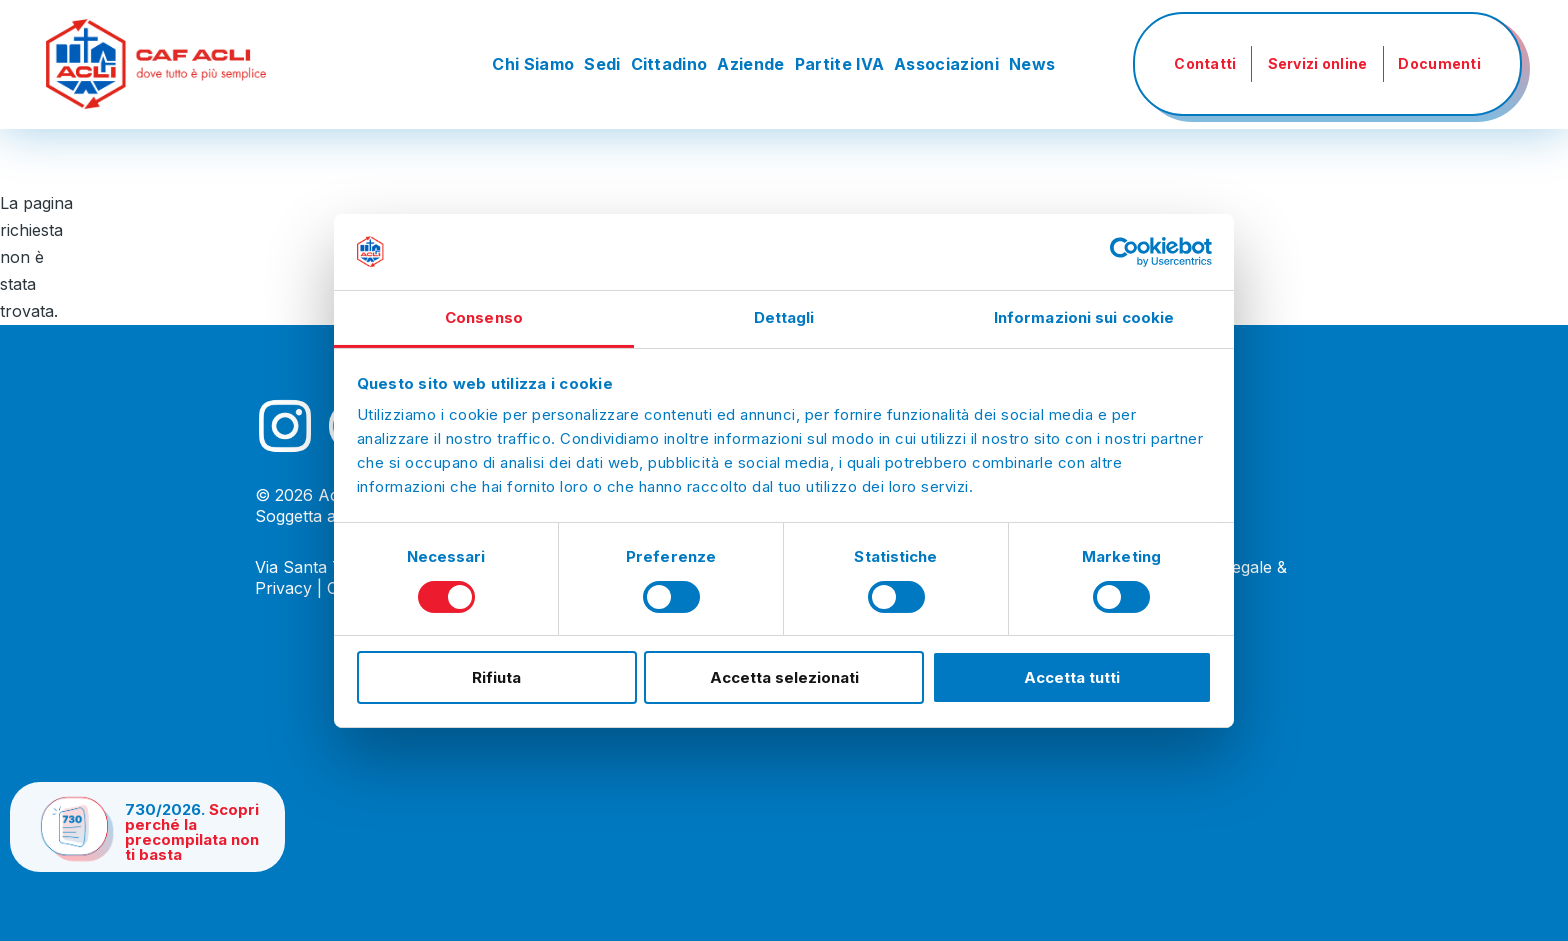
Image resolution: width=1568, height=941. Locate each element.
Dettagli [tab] (784, 317)
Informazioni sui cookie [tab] (1084, 317)
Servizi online (1318, 63)
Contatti (1205, 63)
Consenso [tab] (484, 317)
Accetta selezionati (784, 677)
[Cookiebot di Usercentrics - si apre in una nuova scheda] (1124, 252)
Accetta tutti (1072, 677)
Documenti (1439, 63)
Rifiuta (496, 677)
